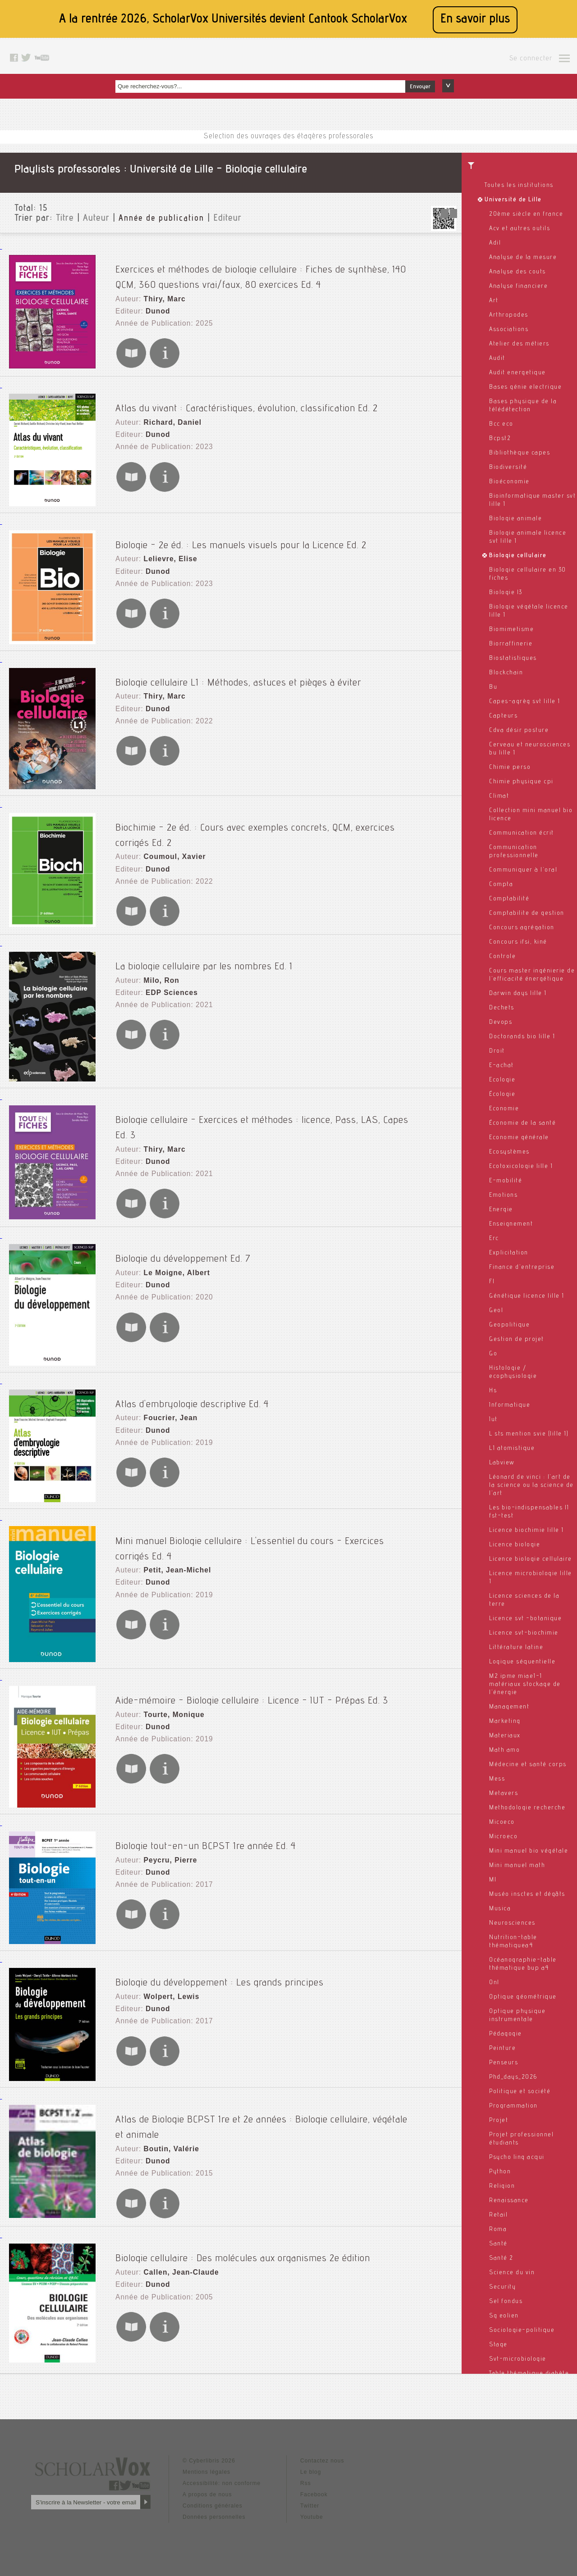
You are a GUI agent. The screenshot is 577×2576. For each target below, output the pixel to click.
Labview (502, 1463)
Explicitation (508, 1253)
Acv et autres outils (519, 229)
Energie (501, 1210)
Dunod (154, 296)
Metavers (503, 1793)
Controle (502, 957)
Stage (498, 2345)
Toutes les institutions (519, 185)
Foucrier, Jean (165, 1407)
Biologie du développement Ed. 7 (183, 1247)
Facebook (314, 2489)
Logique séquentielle (522, 1662)
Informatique (509, 1405)
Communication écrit (521, 833)
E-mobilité (505, 1181)
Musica (500, 1909)
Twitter (309, 2500)
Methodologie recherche (527, 1808)
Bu (493, 687)
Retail (498, 2215)
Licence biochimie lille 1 (526, 1530)
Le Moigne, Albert (171, 1262)
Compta (501, 884)
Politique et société (519, 2092)
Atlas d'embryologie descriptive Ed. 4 (192, 1392)
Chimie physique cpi (521, 782)
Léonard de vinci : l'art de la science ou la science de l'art (531, 1485)
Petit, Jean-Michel (171, 1544)
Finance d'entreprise (521, 1267)
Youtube (311, 2511)
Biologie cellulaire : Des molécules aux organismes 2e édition (242, 2244)
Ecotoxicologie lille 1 (521, 1166)
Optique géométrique (523, 1997)
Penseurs (503, 2063)
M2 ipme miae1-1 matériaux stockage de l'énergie (525, 1684)
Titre (65, 219)
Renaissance (509, 2201)
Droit (497, 1051)
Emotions (503, 1195)
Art (494, 301)
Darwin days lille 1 (518, 993)
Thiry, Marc (160, 287)
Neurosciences (512, 1923)
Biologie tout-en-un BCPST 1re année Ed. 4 (205, 1834)
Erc (494, 1239)
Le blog (310, 2466)
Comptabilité (509, 899)
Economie (504, 1109)
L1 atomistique (512, 1448)
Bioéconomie (509, 482)
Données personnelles (214, 2511)
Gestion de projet (516, 1339)
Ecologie (502, 1080)
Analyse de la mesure (523, 257)
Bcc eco (501, 424)
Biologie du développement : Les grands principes (219, 1971)
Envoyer (420, 87)
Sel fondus (505, 2302)
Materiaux (505, 1736)
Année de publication (161, 219)
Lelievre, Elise (165, 550)
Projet (498, 2120)
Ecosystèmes (509, 1152)
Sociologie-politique (521, 2330)
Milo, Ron (157, 970)
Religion (502, 2186)
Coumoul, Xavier (169, 832)
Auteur (96, 219)
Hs (493, 1391)
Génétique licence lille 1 (526, 1296)
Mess (497, 1779)
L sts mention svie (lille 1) (528, 1434)
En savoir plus (475, 19)
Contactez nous (322, 2455)
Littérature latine (516, 1648)
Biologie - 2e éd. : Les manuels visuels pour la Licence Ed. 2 (240, 535)
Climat (499, 796)
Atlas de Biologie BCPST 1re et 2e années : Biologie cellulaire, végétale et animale (284, 2108)
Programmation (513, 2106)
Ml (492, 1880)
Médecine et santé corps (528, 1765)
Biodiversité (508, 467)
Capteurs (503, 716)
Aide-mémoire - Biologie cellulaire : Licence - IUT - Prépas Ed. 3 (251, 1688)
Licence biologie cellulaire (530, 1559)
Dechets (501, 1008)
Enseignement (511, 1224)
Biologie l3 (505, 593)
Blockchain (506, 673)
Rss (305, 2478)
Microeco (503, 1837)
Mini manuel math (517, 1866)
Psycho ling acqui (517, 2157)
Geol (496, 1311)
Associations (508, 330)
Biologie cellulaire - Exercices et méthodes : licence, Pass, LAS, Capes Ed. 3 (273, 1109)
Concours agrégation (521, 928)
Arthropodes (508, 315)
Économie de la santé (522, 1123)
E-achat (501, 1066)
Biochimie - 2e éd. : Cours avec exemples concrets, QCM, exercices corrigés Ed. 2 (284, 817)
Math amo (504, 1750)
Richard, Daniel (167, 413)
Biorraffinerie (510, 644)
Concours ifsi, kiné (518, 942)
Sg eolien (504, 2316)
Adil (495, 243)
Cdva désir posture (519, 730)
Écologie (502, 1094)
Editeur (227, 219)
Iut (493, 1420)
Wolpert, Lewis (166, 1986)
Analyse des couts (517, 272)
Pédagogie (505, 2034)
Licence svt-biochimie (524, 1633)
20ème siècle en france (526, 214)
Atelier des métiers (519, 344)
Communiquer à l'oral (523, 870)
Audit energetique (517, 373)
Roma (498, 2229)
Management (509, 1707)
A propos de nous (207, 2489)
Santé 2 (501, 2258)
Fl (492, 1282)
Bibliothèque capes (519, 453)
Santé (498, 2244)
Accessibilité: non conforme (222, 2478)
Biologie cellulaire (518, 556)
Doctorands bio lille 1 (522, 1037)
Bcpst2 (500, 439)
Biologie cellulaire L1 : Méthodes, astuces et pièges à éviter (238, 672)
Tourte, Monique (169, 1703)
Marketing (505, 1721)
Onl (494, 1983)
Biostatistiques (513, 658)
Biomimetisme (511, 630)
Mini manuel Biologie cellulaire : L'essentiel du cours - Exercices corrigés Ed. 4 (279, 1529)
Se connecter (530, 59)
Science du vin (512, 2273)
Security (502, 2287)
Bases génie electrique (525, 387)
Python (500, 2172)
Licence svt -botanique (525, 1619)
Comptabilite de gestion (526, 913)
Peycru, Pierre (165, 1849)
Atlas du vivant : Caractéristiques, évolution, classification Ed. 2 (246, 398)
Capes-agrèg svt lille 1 (524, 702)
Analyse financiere (518, 286)
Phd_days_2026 (513, 2077)
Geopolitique (509, 1325)
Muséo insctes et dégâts (527, 1894)
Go (493, 1354)
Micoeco (502, 1822)
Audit (497, 358)
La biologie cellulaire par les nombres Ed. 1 (204, 955)
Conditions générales (213, 2500)
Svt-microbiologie (517, 2359)
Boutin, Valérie (166, 2122)
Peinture (502, 2048)
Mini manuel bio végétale (528, 1851)
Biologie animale (515, 519)
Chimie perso (510, 767)
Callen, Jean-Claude (175, 2259)
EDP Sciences (166, 979)
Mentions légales (206, 2466)
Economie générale (519, 1138)
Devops (500, 1022)
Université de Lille (513, 200)
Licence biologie (514, 1545)
